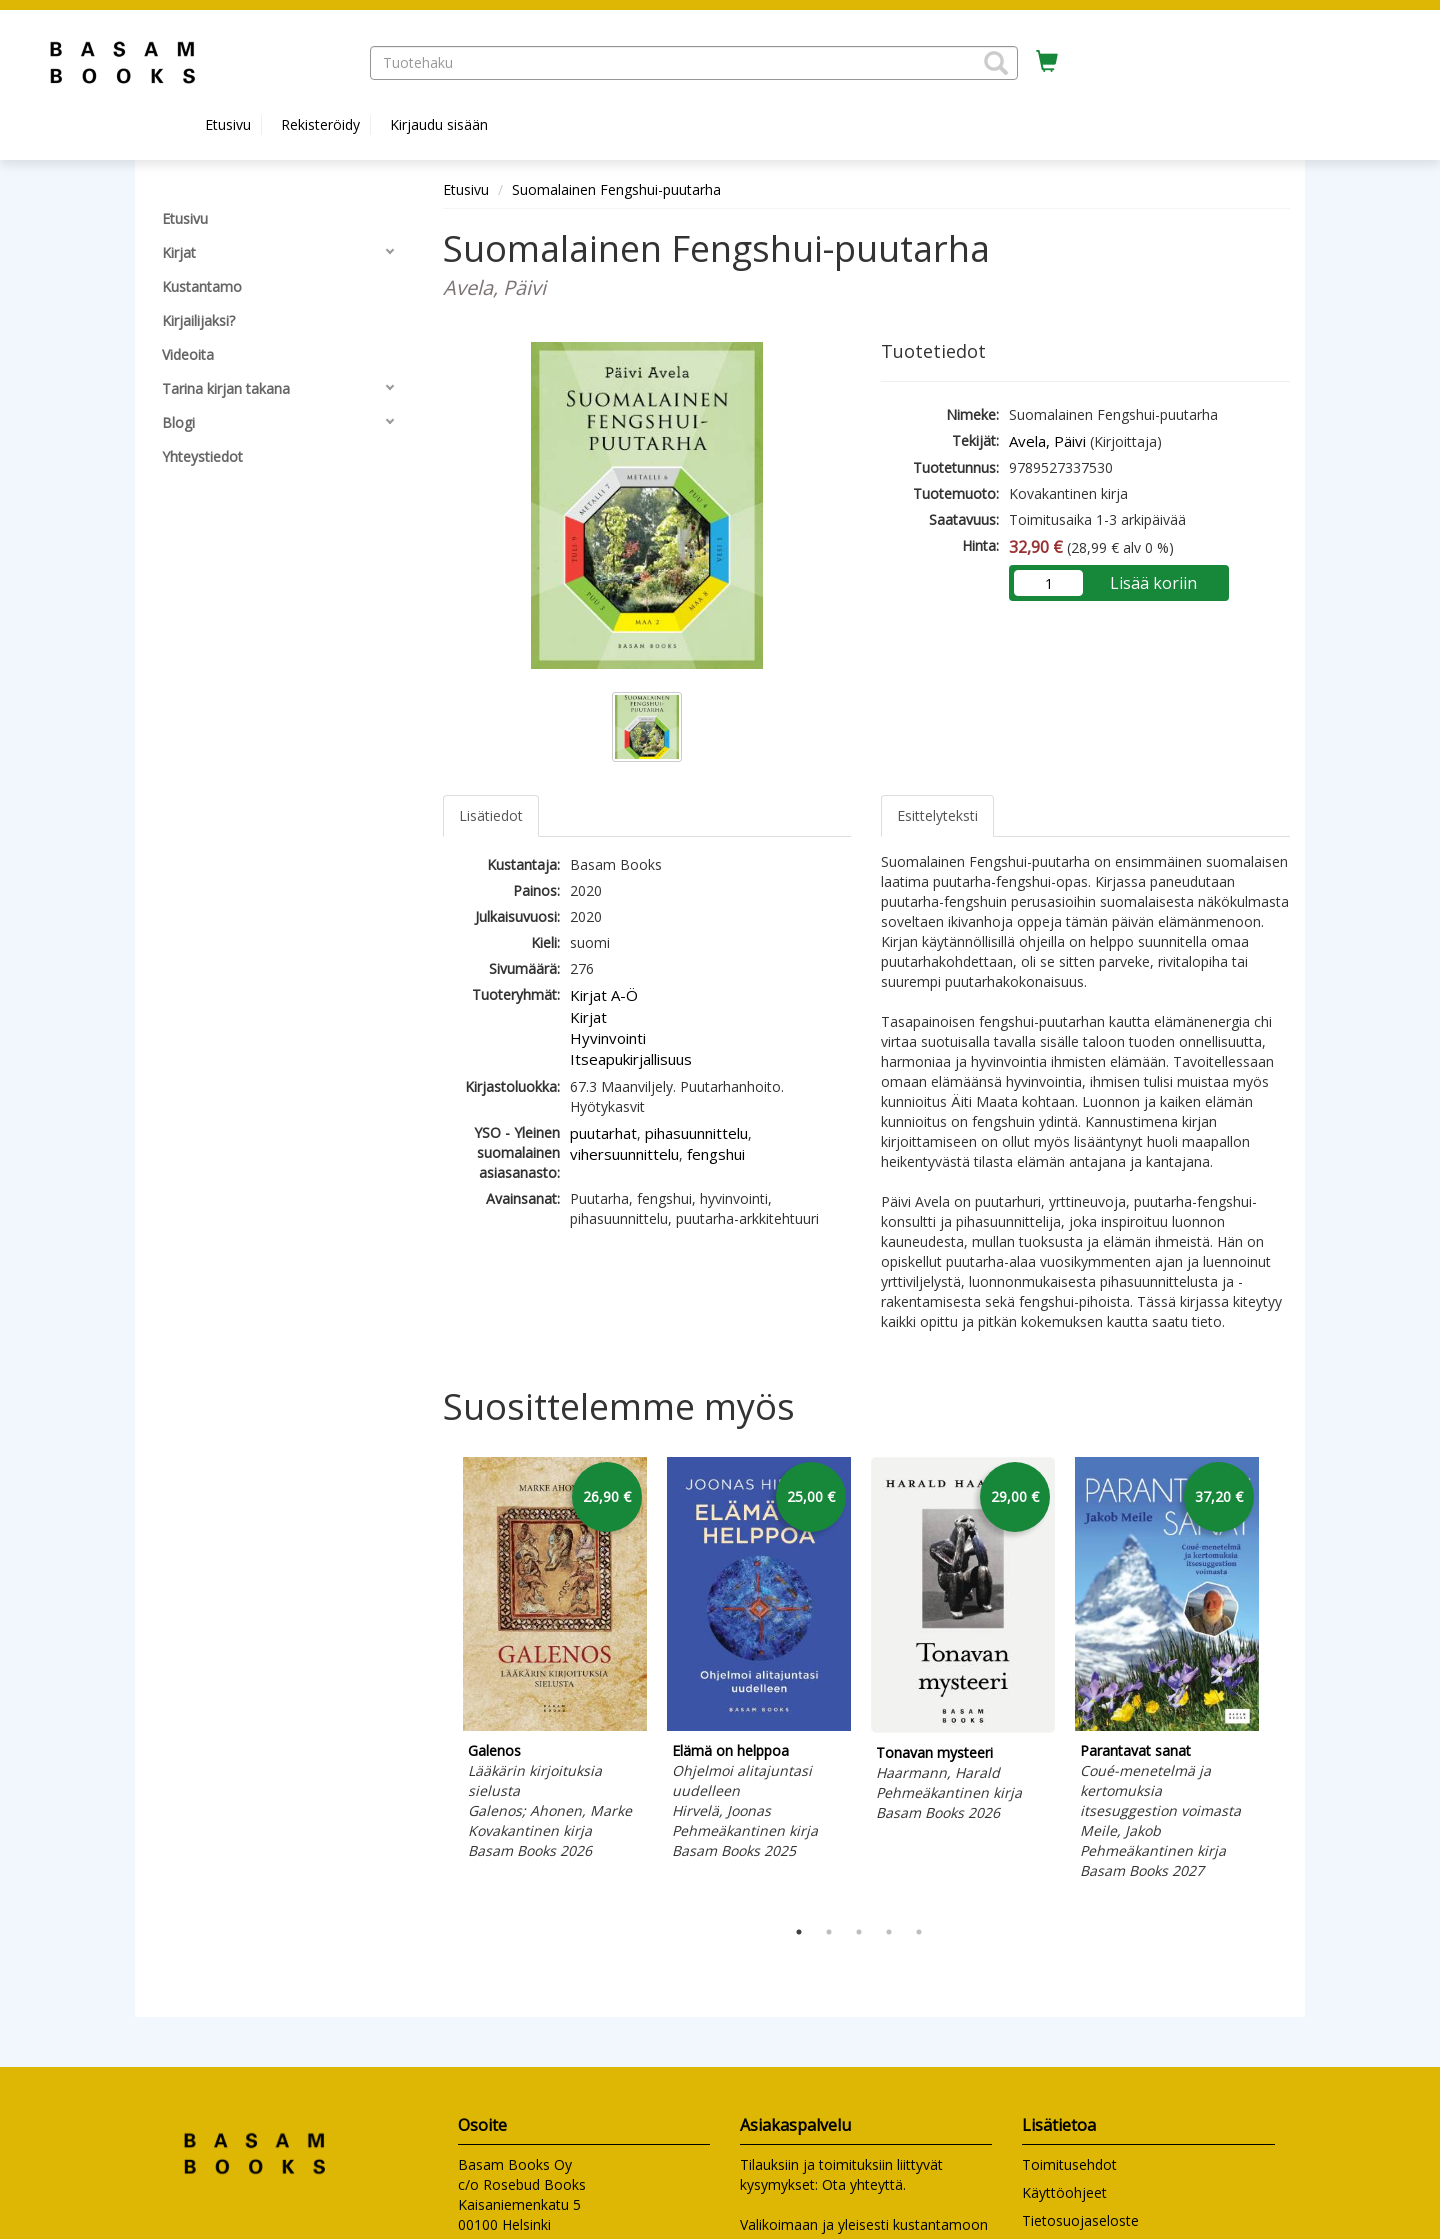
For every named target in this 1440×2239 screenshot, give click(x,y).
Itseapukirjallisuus (631, 1059)
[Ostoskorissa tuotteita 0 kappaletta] (1047, 62)
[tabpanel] (555, 1662)
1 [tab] (799, 1932)
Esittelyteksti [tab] (937, 815)
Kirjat (588, 1017)
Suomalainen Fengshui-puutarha (616, 189)
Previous (438, 1682)
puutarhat (603, 1133)
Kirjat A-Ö (604, 995)
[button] (996, 63)
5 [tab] (919, 1932)
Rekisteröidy (320, 124)
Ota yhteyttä (862, 2184)
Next (1280, 1682)
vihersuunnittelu (624, 1154)
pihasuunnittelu (696, 1133)
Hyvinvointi (608, 1038)
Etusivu (228, 124)
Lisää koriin (1153, 583)
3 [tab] (859, 1932)
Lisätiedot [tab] (491, 815)
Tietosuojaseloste (1080, 2220)
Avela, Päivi (1047, 441)
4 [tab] (889, 1932)
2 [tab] (829, 1932)
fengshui (716, 1154)
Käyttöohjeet (1064, 2192)
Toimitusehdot (1069, 2164)
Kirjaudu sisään (439, 124)
